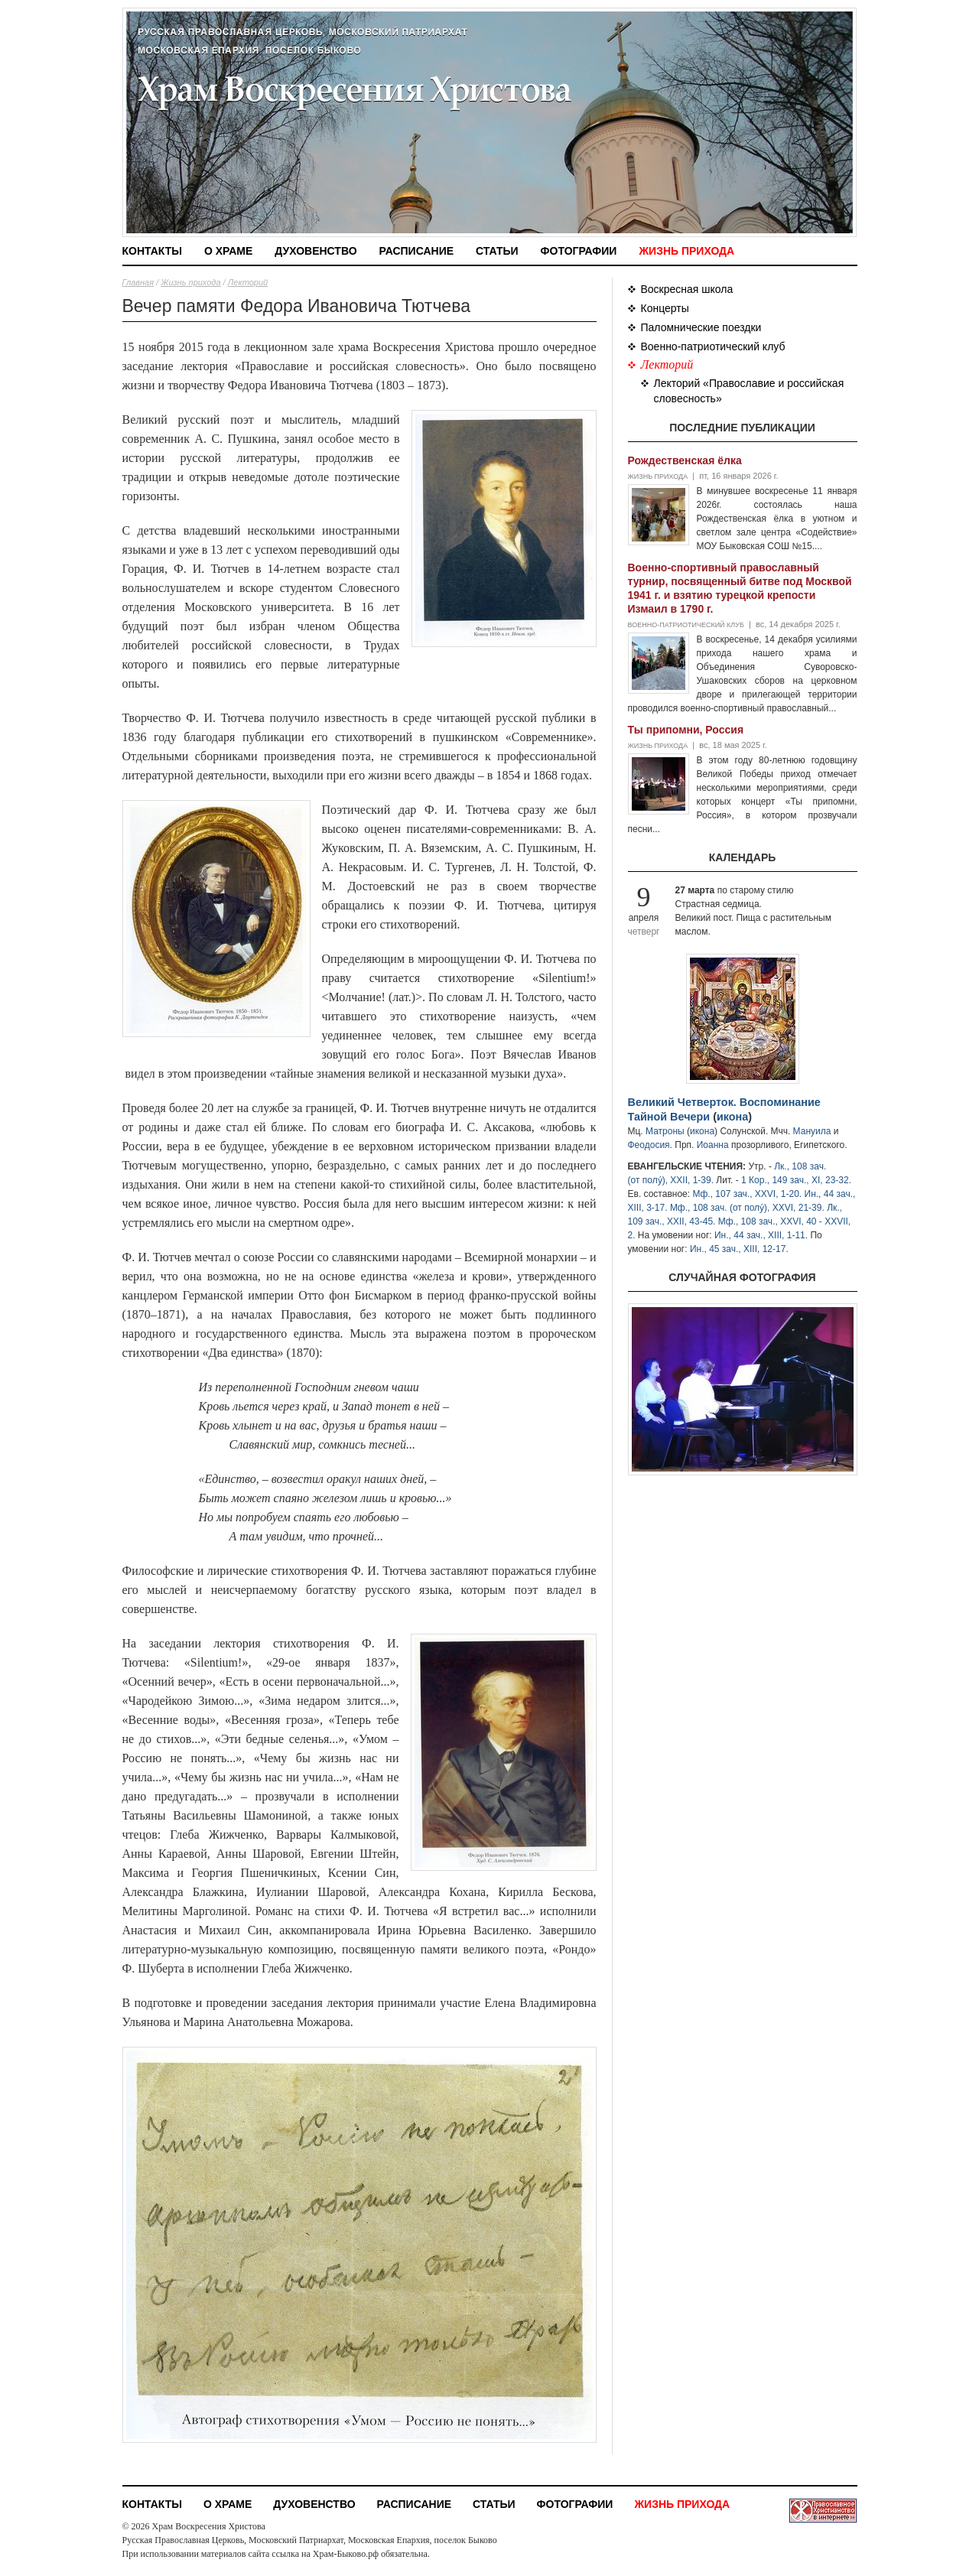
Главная (138, 282)
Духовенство (315, 251)
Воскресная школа (687, 289)
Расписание (416, 251)
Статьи (497, 251)
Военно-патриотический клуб (713, 346)
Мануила (812, 1131)
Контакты (152, 251)
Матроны (665, 1131)
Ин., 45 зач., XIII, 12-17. (739, 1249)
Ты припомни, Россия (686, 730)
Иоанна (713, 1145)
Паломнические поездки (701, 327)
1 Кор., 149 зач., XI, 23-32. (796, 1180)
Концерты (665, 308)
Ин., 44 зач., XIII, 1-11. (761, 1235)
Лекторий (248, 282)
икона (732, 1117)
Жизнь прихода (686, 251)
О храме (228, 251)
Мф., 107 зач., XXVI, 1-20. (747, 1194)
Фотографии (579, 251)
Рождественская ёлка (685, 460)
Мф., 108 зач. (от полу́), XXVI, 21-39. (747, 1207)
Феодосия (649, 1145)
